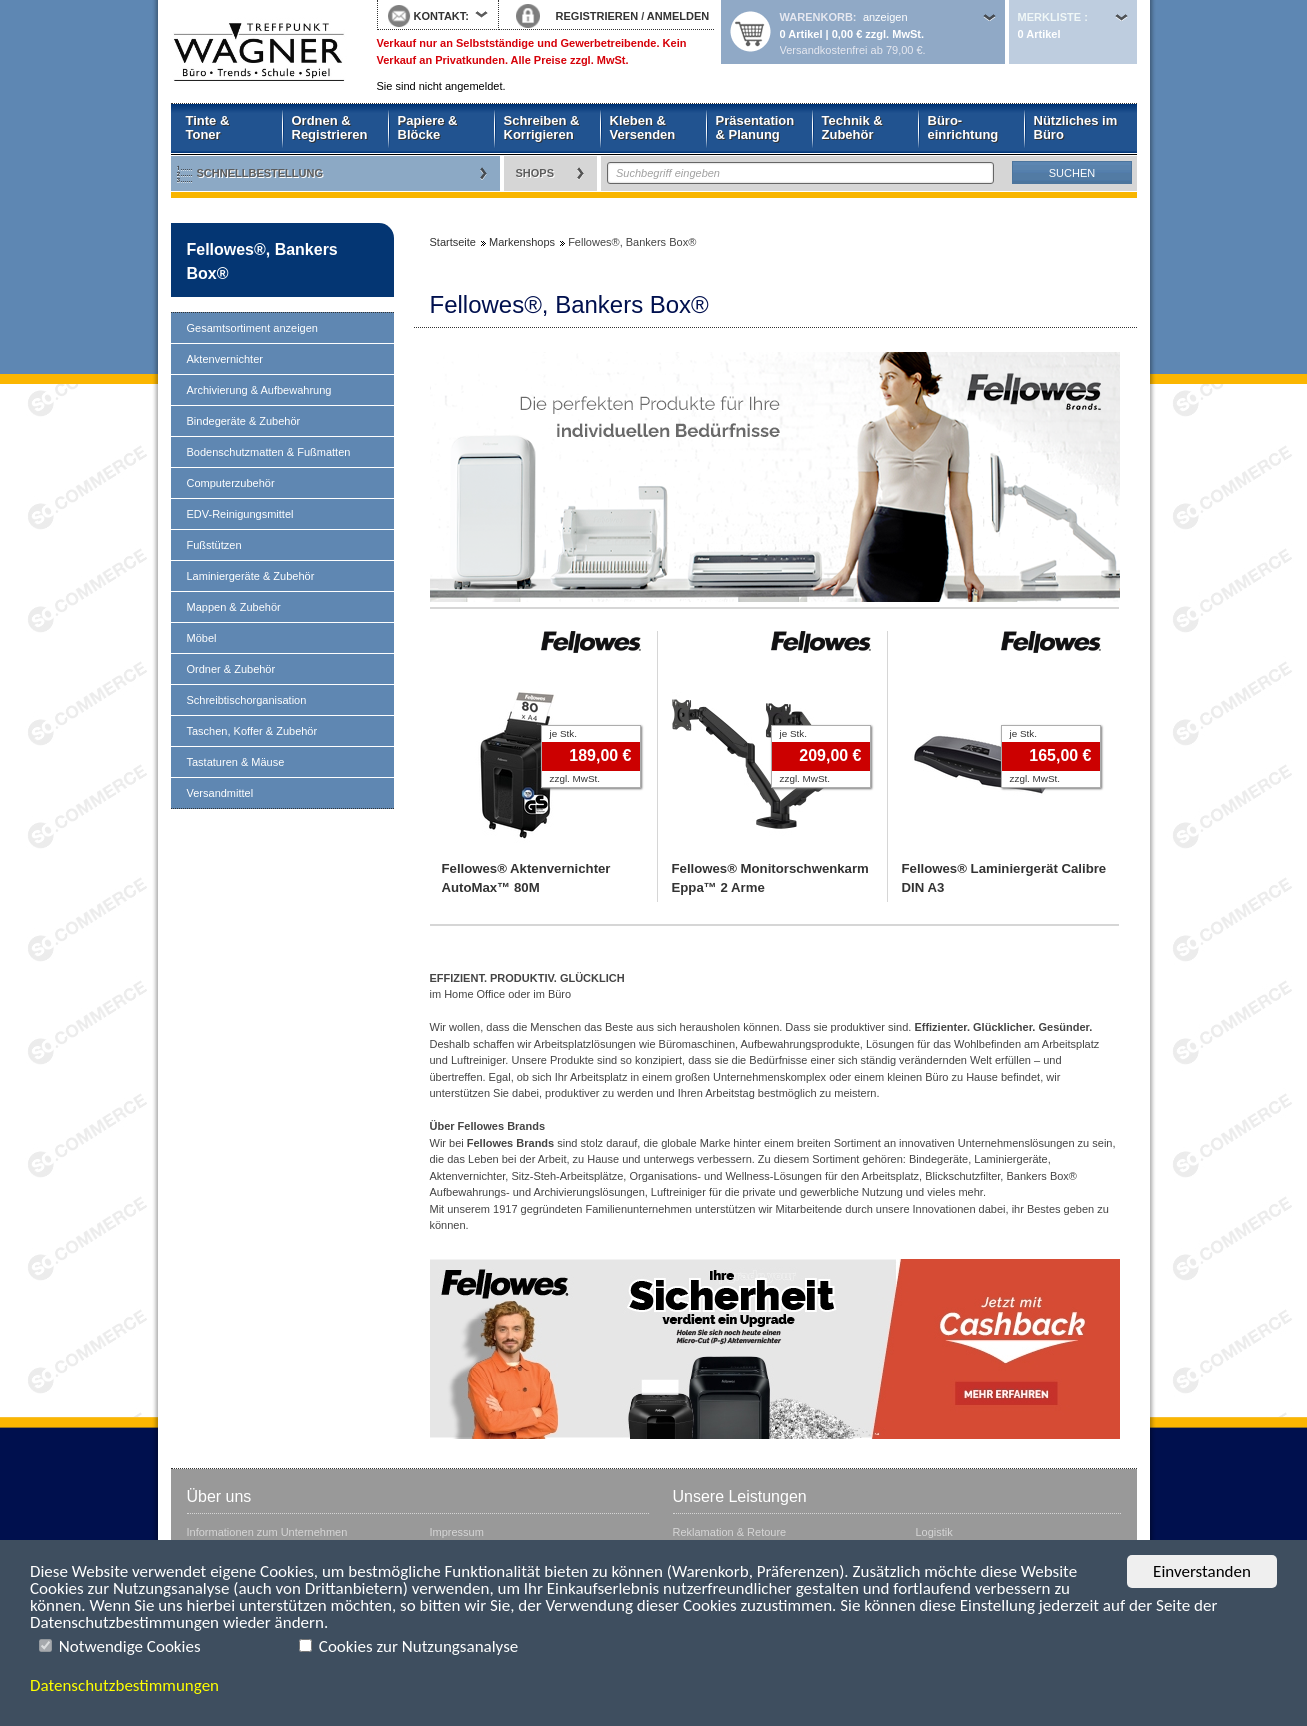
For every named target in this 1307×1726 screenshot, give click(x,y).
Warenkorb (816, 17)
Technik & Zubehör (852, 127)
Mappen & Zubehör (234, 607)
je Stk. (563, 733)
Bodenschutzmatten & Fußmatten (269, 452)
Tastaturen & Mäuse (236, 762)
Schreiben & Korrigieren (542, 127)
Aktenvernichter (225, 359)
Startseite (259, 52)
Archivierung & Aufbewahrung (259, 390)
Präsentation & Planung (755, 127)
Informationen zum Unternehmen (267, 1532)
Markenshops (522, 242)
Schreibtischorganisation (247, 700)
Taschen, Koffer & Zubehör (252, 731)
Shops (535, 173)
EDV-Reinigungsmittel (240, 514)
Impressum (457, 1532)
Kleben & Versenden (643, 127)
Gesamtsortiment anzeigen (252, 328)
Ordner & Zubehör (231, 669)
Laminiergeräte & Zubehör (251, 576)
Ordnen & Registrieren (330, 127)
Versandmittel (220, 793)
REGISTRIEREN (597, 16)
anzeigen (885, 17)
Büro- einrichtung (963, 127)
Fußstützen (214, 545)
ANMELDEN (678, 16)
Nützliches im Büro (1076, 127)
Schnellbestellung (260, 173)
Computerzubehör (231, 483)
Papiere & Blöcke (428, 127)
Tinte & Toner (208, 127)
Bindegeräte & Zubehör (244, 421)
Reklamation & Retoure (730, 1532)
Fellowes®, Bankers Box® (262, 261)
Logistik (934, 1532)
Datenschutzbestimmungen (124, 1685)
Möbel (202, 638)
